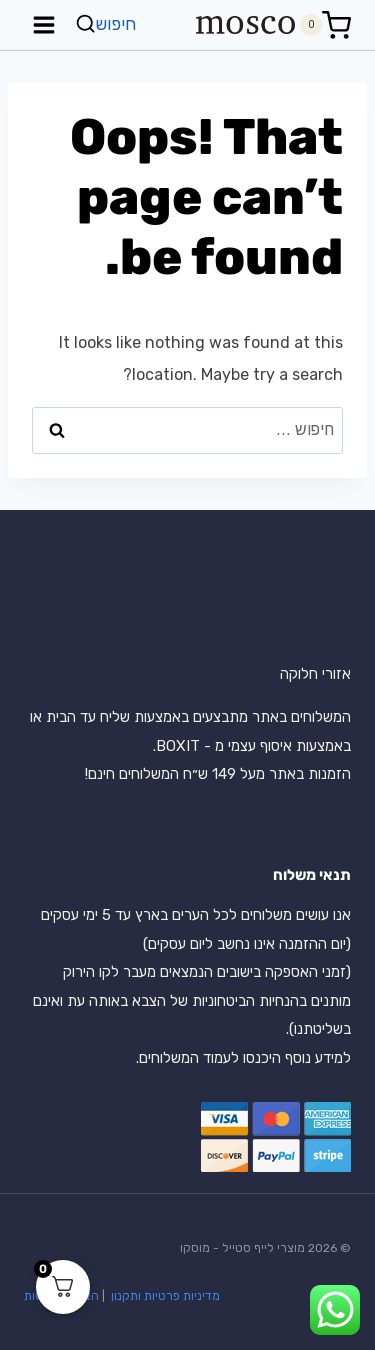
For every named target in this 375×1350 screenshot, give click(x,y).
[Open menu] (44, 24)
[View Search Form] (108, 24)
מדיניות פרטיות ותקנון (164, 1296)
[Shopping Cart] (325, 25)
